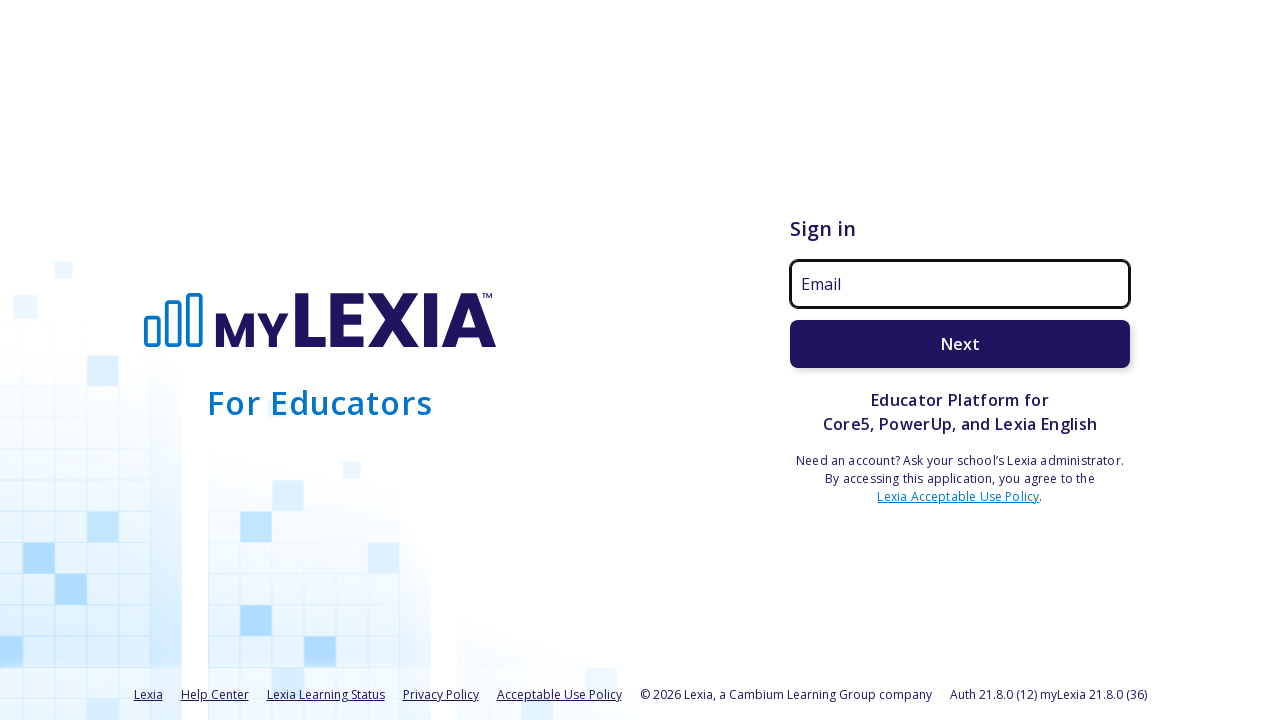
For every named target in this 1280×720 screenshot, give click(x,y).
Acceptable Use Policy (559, 694)
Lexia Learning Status (326, 694)
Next (960, 344)
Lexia (148, 694)
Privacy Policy (441, 694)
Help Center (215, 694)
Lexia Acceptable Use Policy (958, 496)
